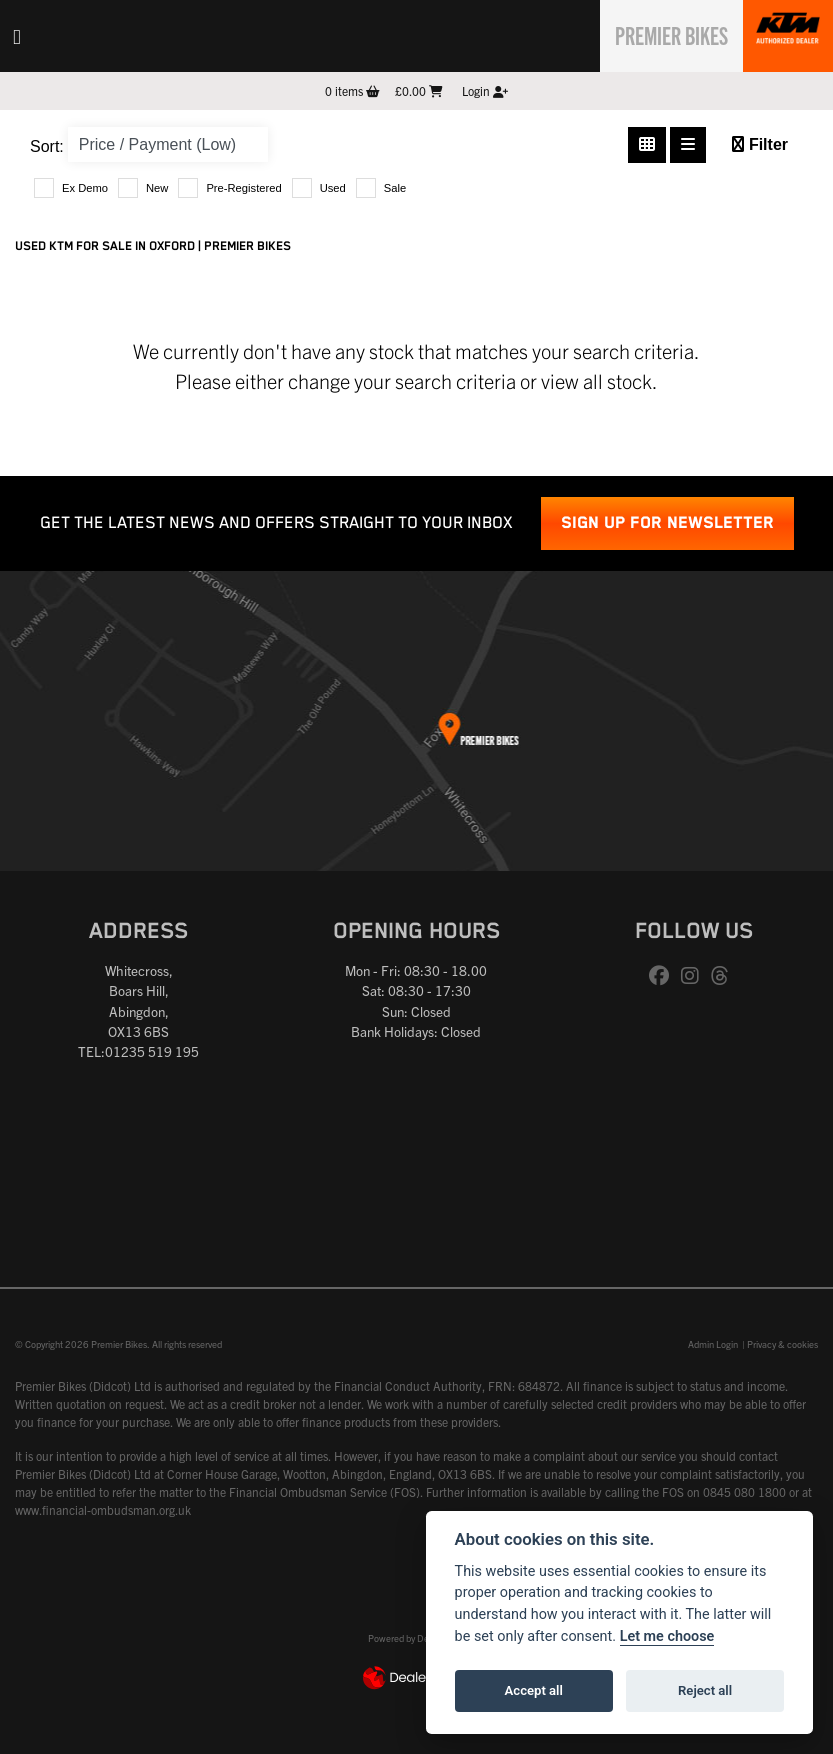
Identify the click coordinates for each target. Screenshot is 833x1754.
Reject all (705, 1690)
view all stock (596, 380)
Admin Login (713, 1344)
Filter (760, 144)
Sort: (47, 146)
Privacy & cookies (782, 1344)
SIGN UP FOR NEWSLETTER (667, 523)
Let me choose (667, 1636)
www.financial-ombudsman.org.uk (103, 1509)
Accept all (534, 1690)
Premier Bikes (660, 33)
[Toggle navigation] (17, 36)
